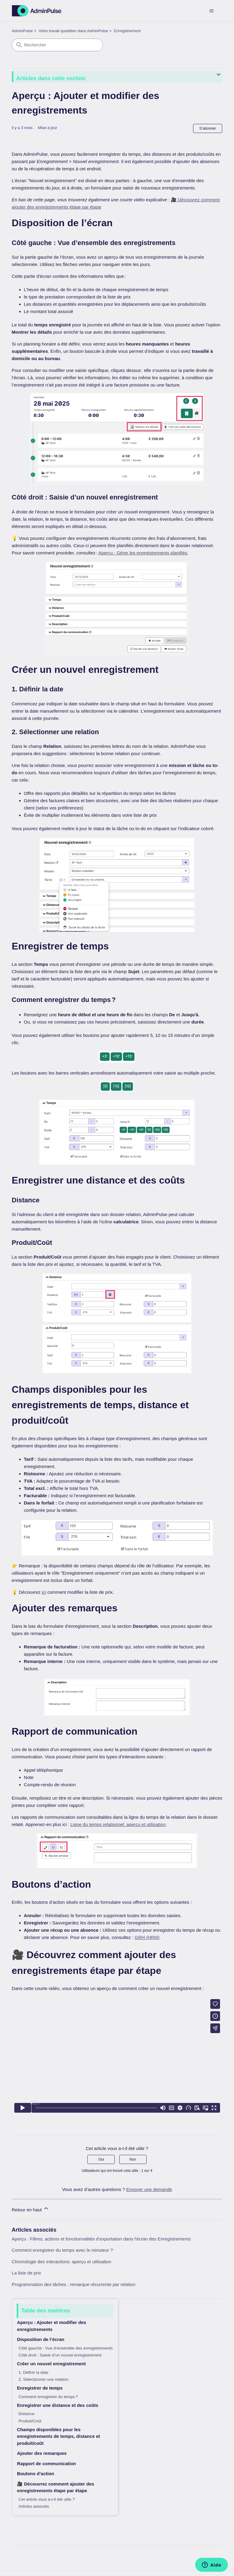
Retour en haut (30, 2208)
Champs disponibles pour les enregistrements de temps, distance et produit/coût (58, 2436)
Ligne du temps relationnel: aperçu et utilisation (118, 1824)
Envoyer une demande (149, 2189)
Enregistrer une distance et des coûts (57, 2405)
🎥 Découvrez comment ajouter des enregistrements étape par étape (55, 2487)
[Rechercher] (57, 45)
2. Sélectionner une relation (43, 2379)
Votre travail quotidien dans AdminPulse (73, 31)
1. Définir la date (33, 2372)
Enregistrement (127, 31)
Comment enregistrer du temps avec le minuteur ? (62, 2250)
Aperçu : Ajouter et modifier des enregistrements (51, 2326)
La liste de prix (26, 2272)
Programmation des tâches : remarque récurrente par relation (74, 2284)
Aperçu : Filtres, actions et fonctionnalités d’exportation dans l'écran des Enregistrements (101, 2238)
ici (44, 1592)
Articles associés (34, 2506)
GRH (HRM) (147, 1937)
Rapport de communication (46, 2463)
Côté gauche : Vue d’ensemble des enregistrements (66, 2348)
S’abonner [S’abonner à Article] (207, 128)
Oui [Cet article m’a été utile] (101, 2159)
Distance (27, 2413)
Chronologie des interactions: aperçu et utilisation (61, 2261)
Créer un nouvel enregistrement (51, 2363)
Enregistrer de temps (40, 2387)
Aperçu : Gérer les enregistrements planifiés (142, 552)
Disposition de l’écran (40, 2339)
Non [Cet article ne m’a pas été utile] (133, 2159)
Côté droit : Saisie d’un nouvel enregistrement (60, 2355)
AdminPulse (22, 31)
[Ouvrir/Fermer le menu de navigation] (211, 11)
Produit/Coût (30, 2421)
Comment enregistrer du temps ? (48, 2396)
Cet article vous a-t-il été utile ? (47, 2499)
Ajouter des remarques (41, 2453)
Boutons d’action (35, 2473)
